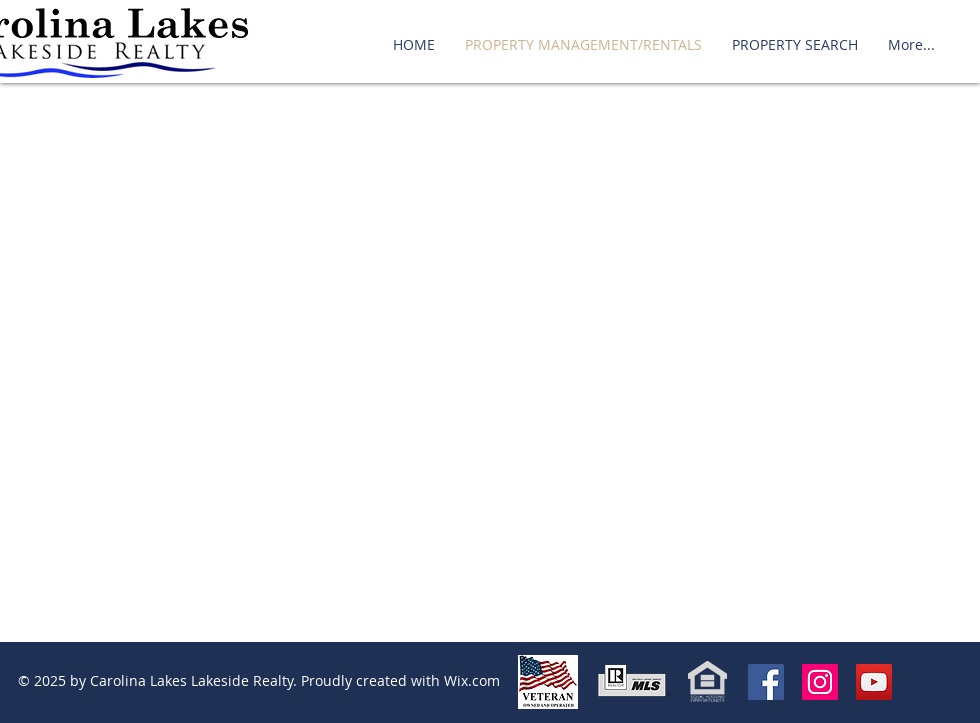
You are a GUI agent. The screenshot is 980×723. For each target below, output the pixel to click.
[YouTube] (874, 682)
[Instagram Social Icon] (820, 682)
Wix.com (472, 680)
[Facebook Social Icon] (766, 682)
